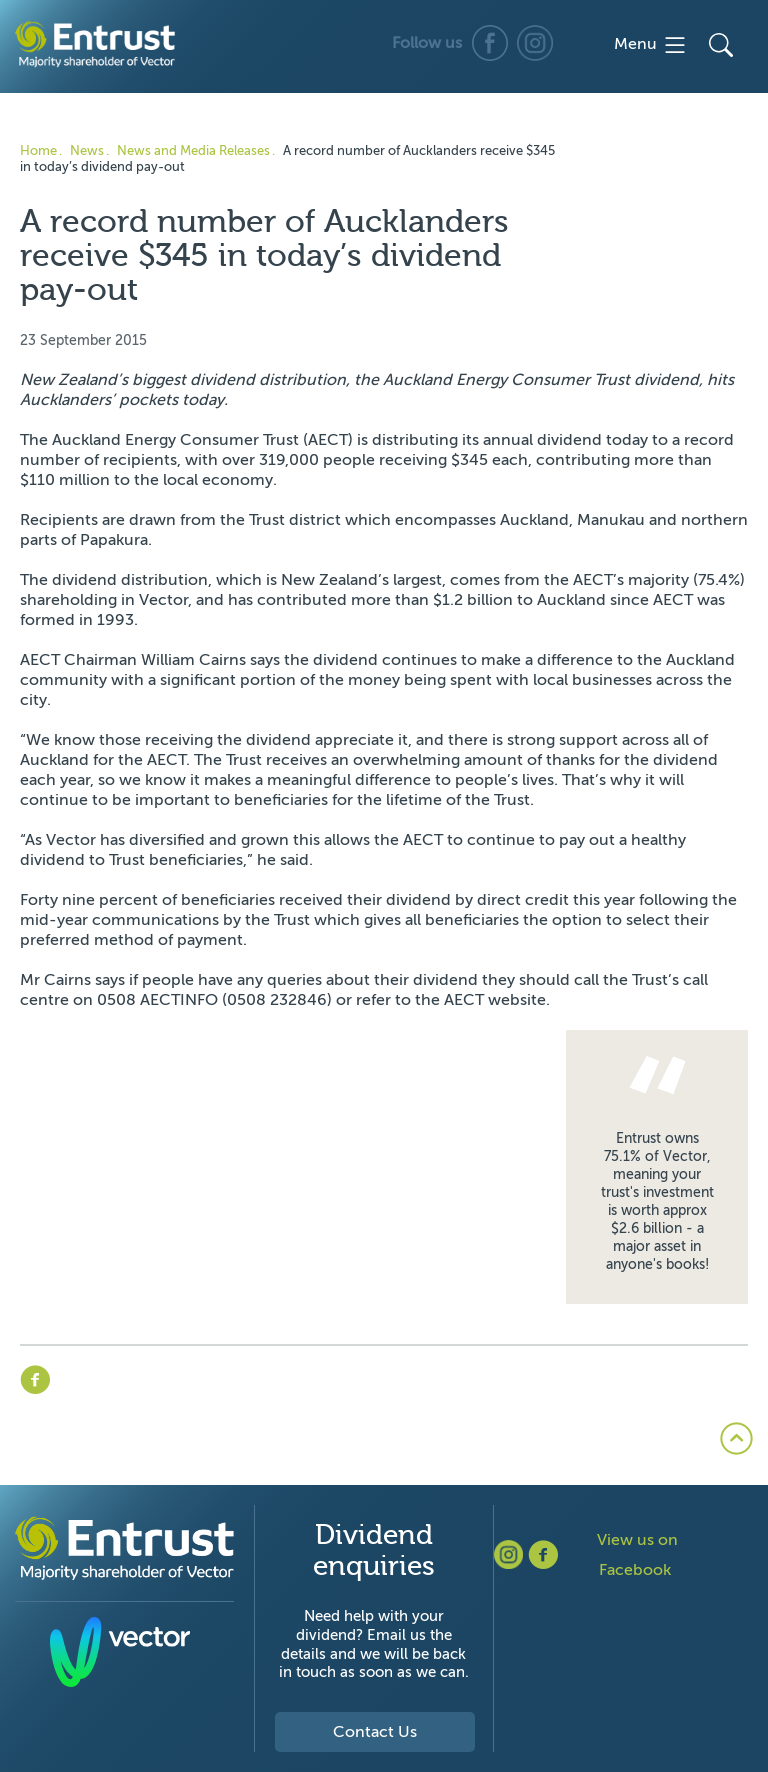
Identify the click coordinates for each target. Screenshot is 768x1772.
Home (38, 150)
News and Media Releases (193, 150)
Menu (651, 45)
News (87, 150)
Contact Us (375, 1732)
